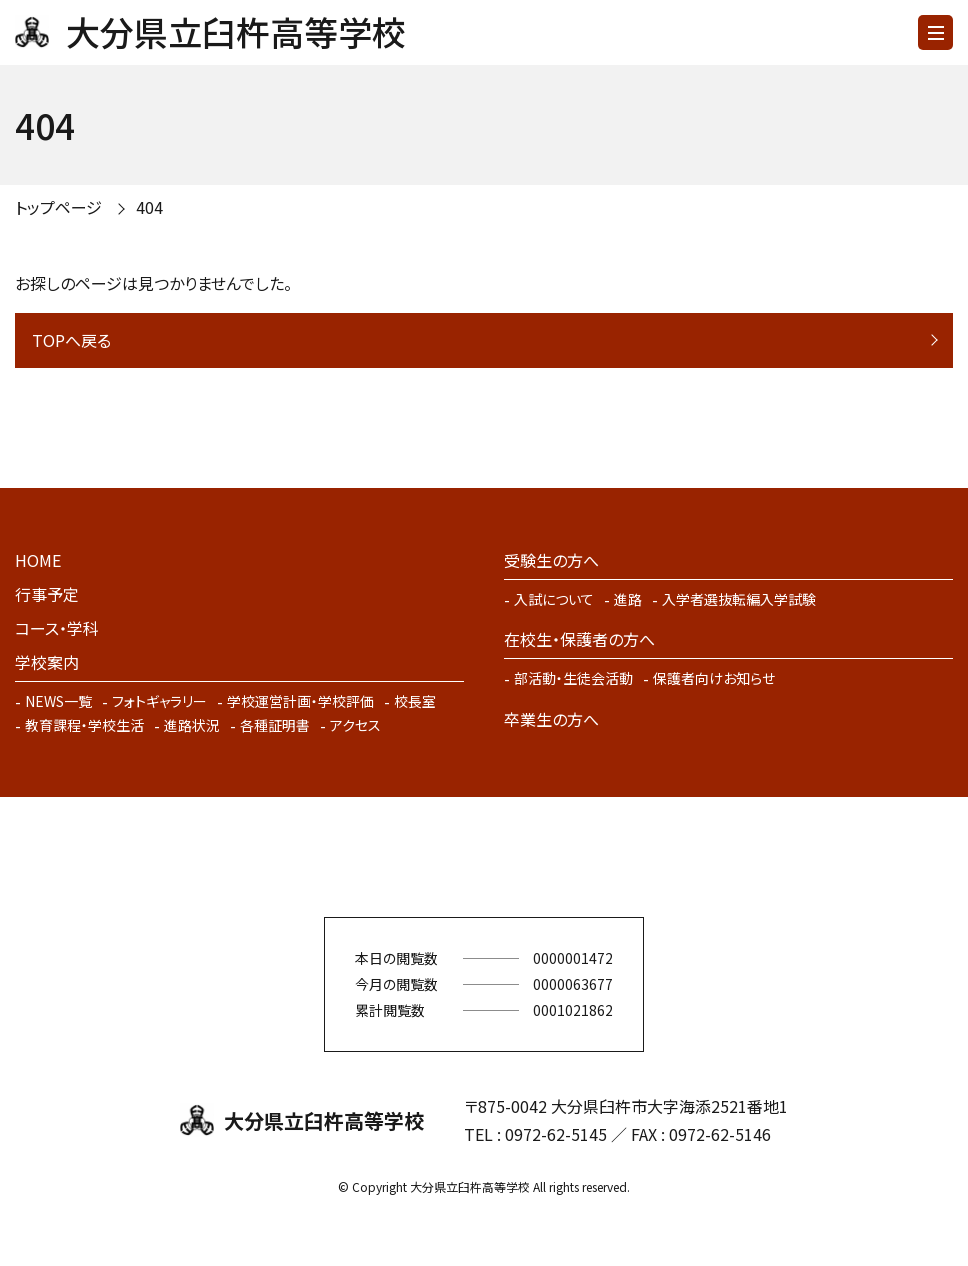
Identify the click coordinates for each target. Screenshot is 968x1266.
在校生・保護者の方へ (579, 639)
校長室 (415, 701)
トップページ (58, 207)
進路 (628, 599)
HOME (38, 560)
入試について (554, 599)
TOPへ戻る (71, 340)
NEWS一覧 (58, 701)
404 (149, 207)
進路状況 (192, 725)
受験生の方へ (551, 560)
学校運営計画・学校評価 (300, 701)
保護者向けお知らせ (714, 678)
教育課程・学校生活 (84, 725)
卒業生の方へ (551, 719)
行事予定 (47, 594)
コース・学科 (57, 628)
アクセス (355, 725)
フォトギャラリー (159, 701)
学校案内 (47, 662)
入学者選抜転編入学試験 (739, 599)
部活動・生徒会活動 (573, 678)
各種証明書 (275, 725)
